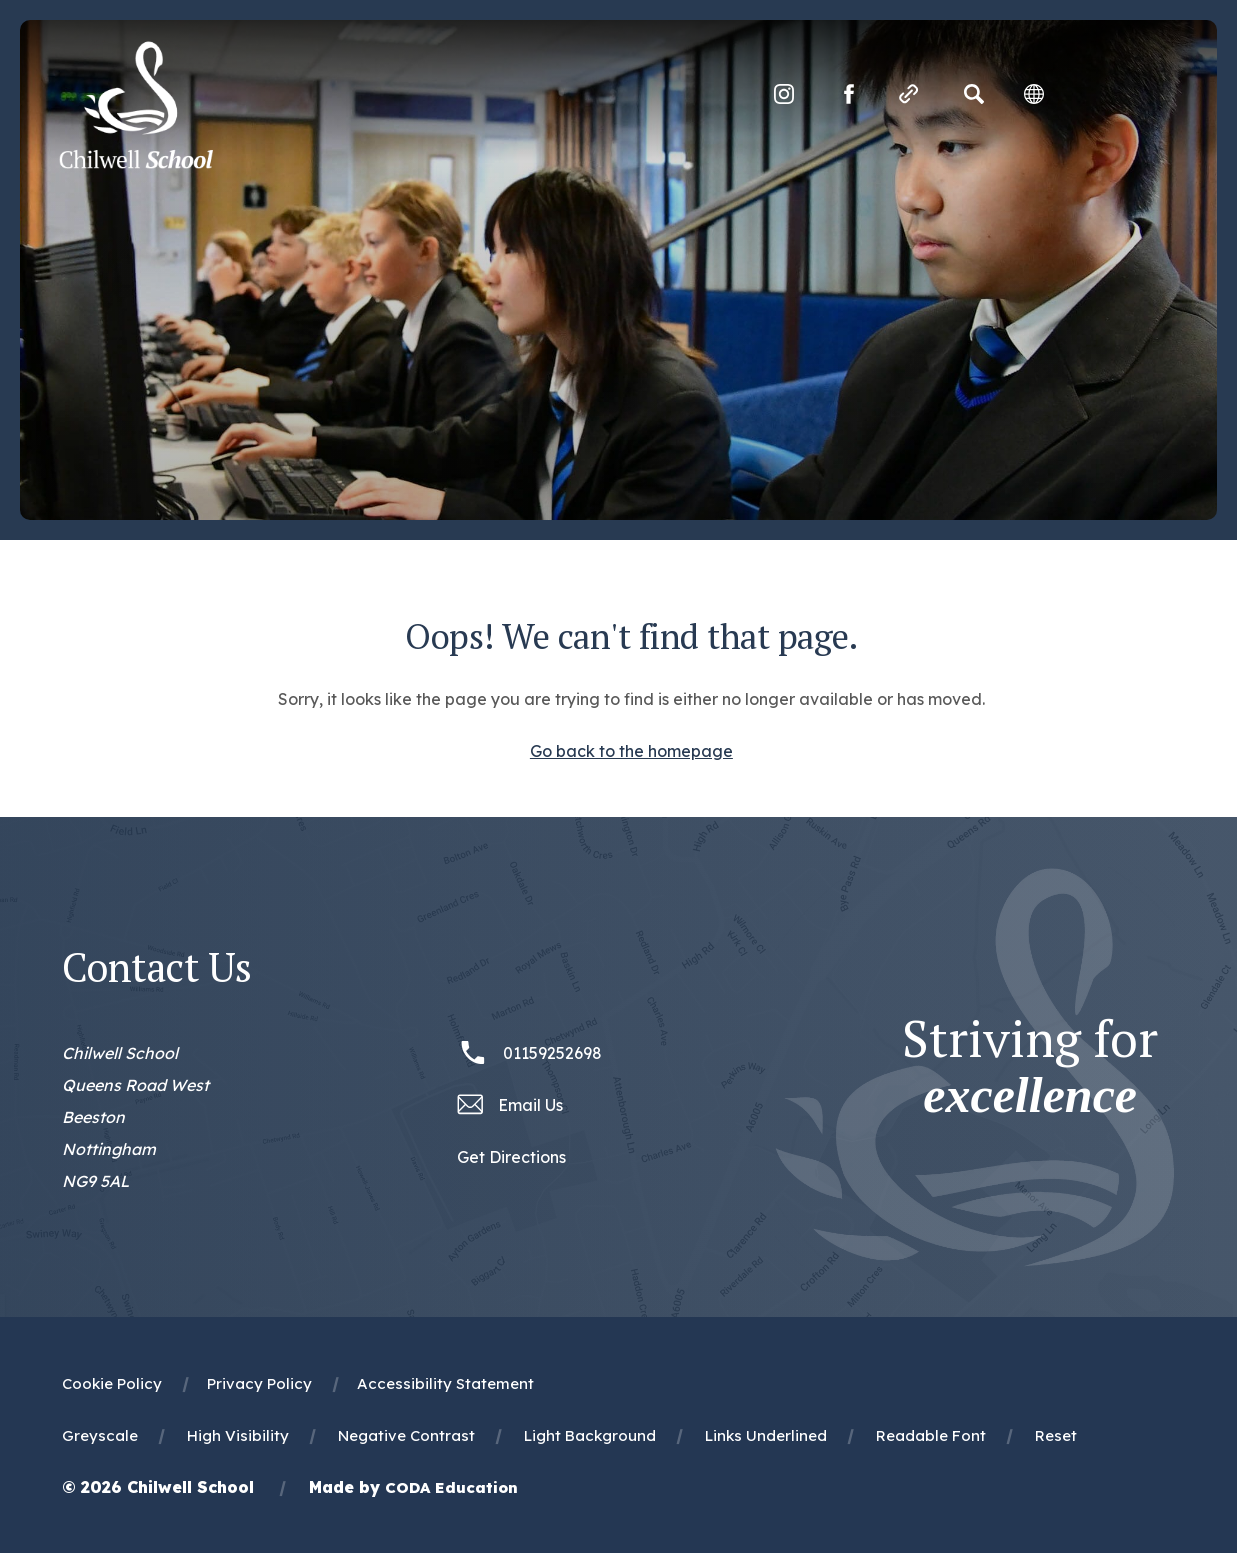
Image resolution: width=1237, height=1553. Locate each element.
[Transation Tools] (1032, 95)
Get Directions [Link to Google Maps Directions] (511, 1157)
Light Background (590, 1435)
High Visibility (238, 1435)
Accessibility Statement (445, 1383)
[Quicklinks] (907, 95)
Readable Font (931, 1435)
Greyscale (100, 1435)
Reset (1056, 1435)
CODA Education (451, 1487)
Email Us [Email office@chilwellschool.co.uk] (530, 1105)
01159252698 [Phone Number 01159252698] (552, 1053)
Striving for (1030, 1067)
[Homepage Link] (138, 164)
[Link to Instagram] (782, 95)
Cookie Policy (112, 1383)
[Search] (972, 95)
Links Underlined (766, 1435)
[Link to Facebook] (847, 95)
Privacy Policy (259, 1383)
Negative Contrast (406, 1435)
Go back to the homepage (631, 751)
